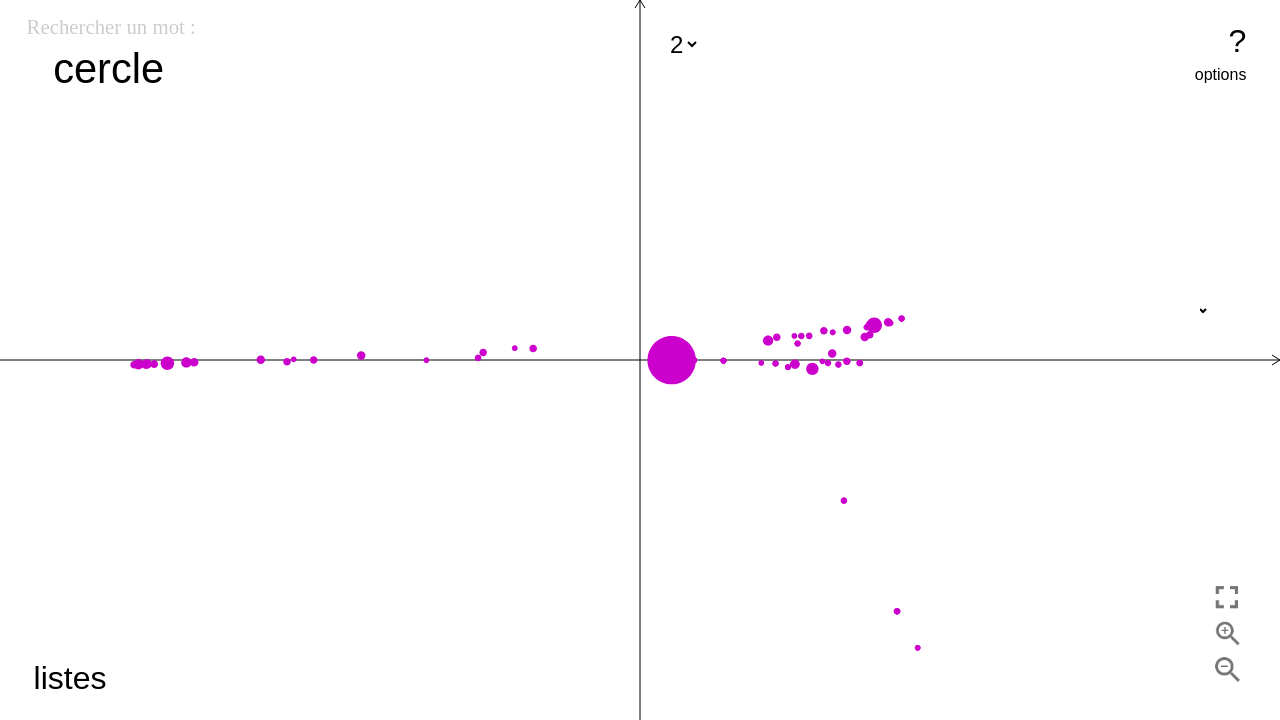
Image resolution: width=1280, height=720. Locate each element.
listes (70, 678)
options (1221, 74)
